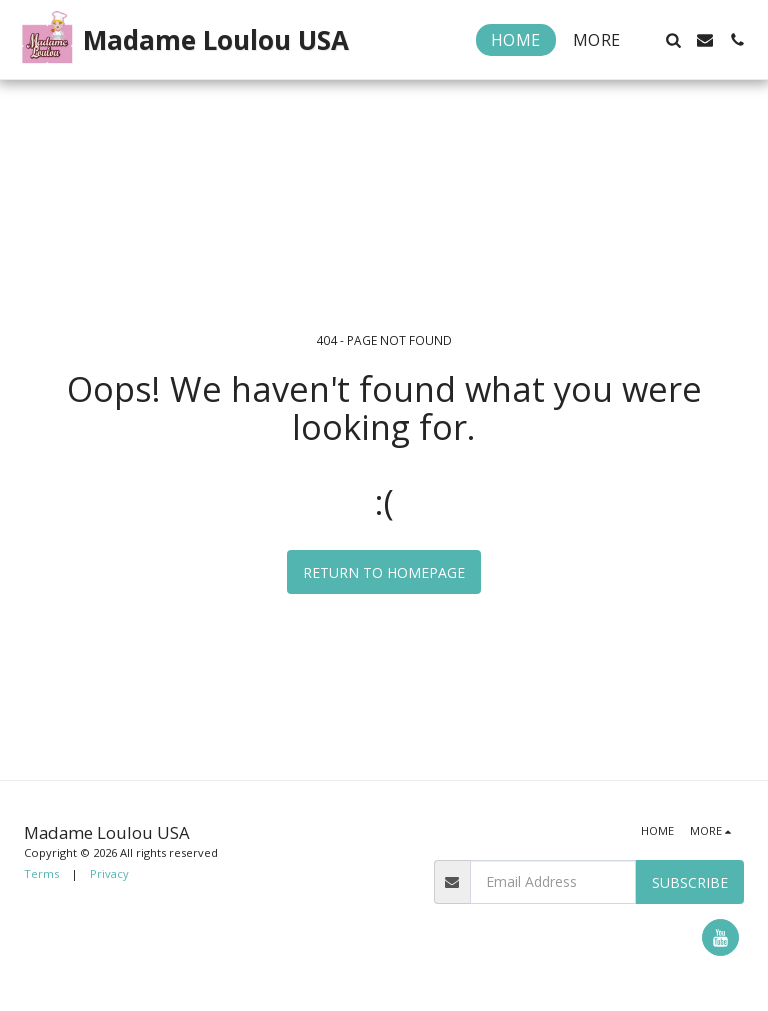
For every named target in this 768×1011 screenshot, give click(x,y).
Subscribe (690, 882)
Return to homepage (384, 572)
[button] (673, 40)
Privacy (109, 873)
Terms (41, 873)
